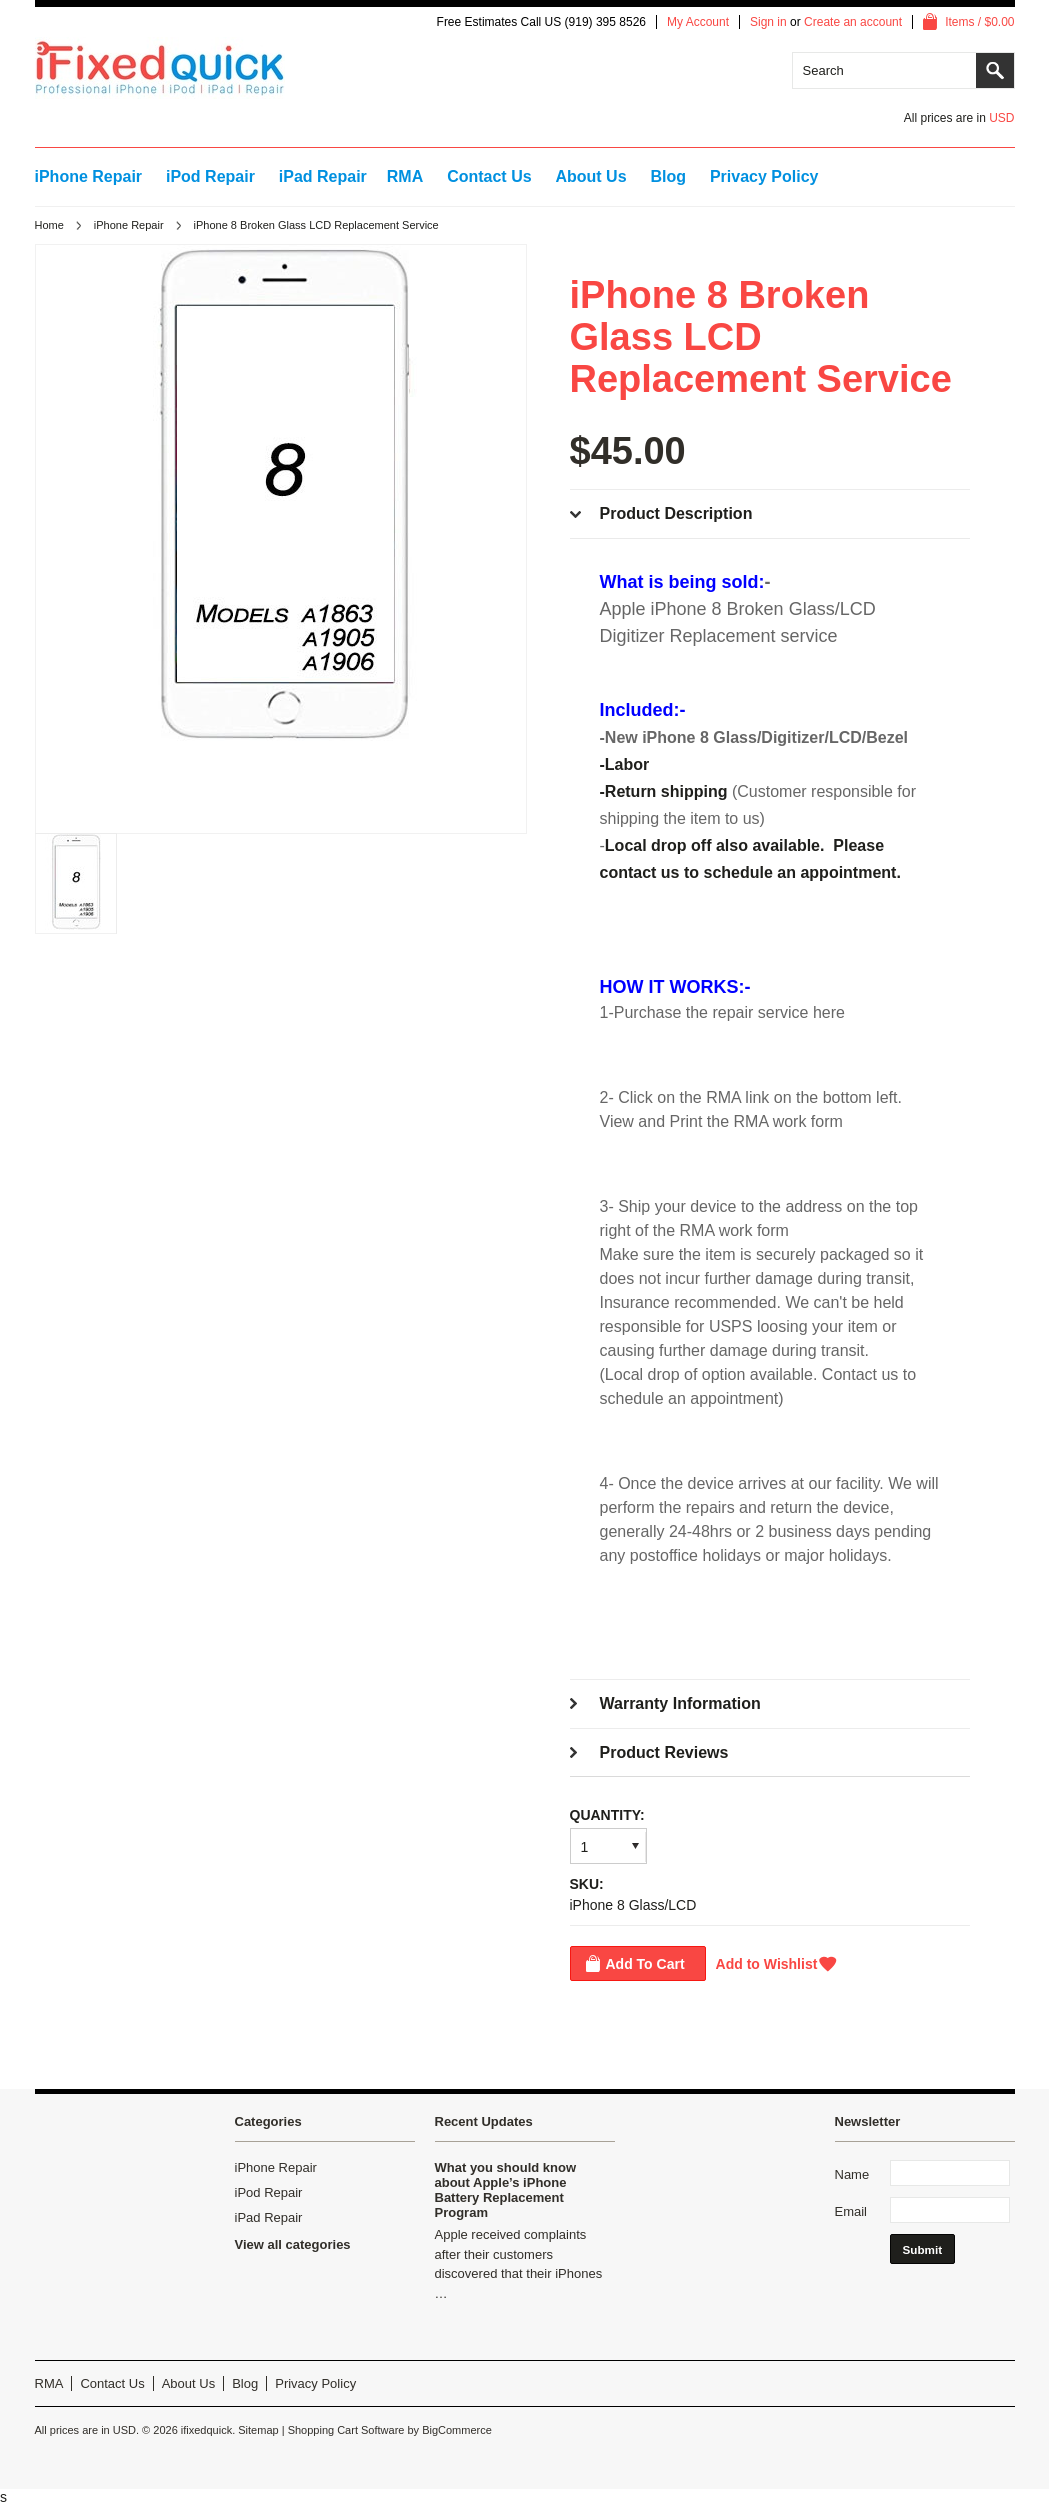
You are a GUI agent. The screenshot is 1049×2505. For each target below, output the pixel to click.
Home (49, 225)
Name (852, 2174)
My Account (698, 22)
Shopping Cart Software (346, 2430)
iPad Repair (323, 176)
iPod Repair (210, 176)
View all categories (293, 2244)
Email (851, 2211)
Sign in (768, 22)
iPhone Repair (89, 176)
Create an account (853, 22)
